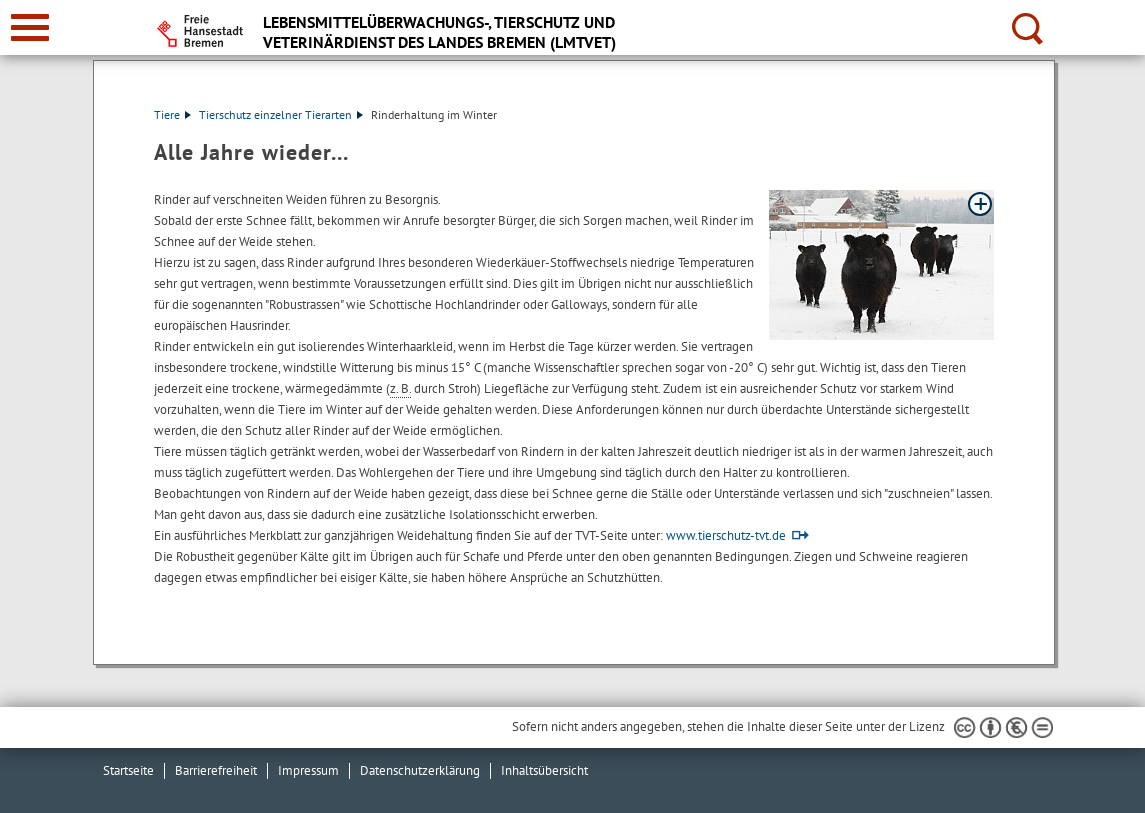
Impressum (308, 770)
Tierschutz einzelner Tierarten (281, 114)
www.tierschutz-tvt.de (726, 535)
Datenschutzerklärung (420, 770)
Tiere (172, 114)
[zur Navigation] (30, 27)
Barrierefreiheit (216, 770)
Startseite (128, 770)
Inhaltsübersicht (544, 770)
